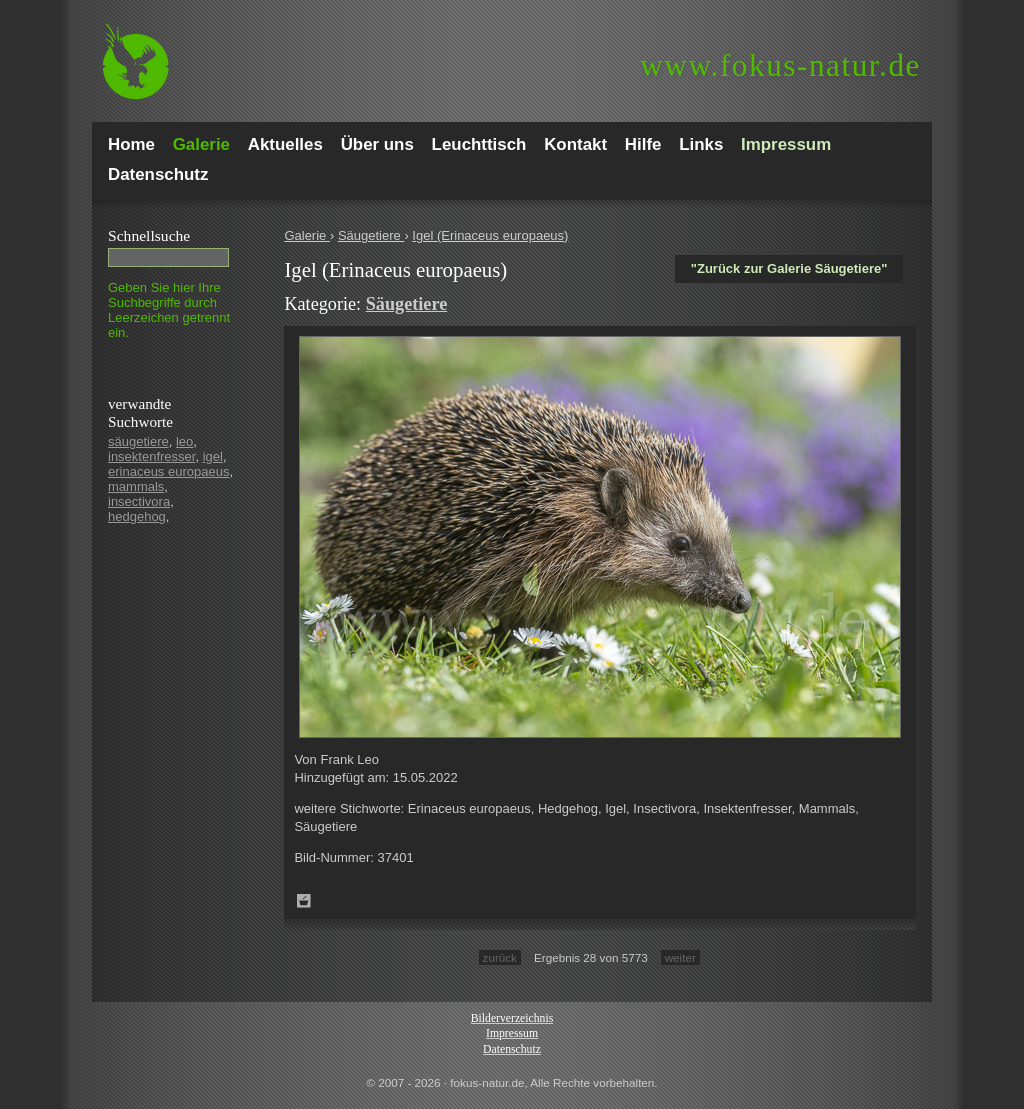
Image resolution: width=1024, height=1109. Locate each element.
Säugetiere (371, 235)
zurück (500, 957)
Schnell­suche (149, 235)
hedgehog (137, 516)
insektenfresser (151, 456)
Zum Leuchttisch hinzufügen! (304, 901)
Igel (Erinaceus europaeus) (490, 235)
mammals (136, 486)
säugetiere (138, 441)
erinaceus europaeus (168, 471)
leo (184, 441)
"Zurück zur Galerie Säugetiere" (789, 268)
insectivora (139, 501)
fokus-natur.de (780, 65)
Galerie (307, 235)
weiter (680, 957)
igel (213, 456)
